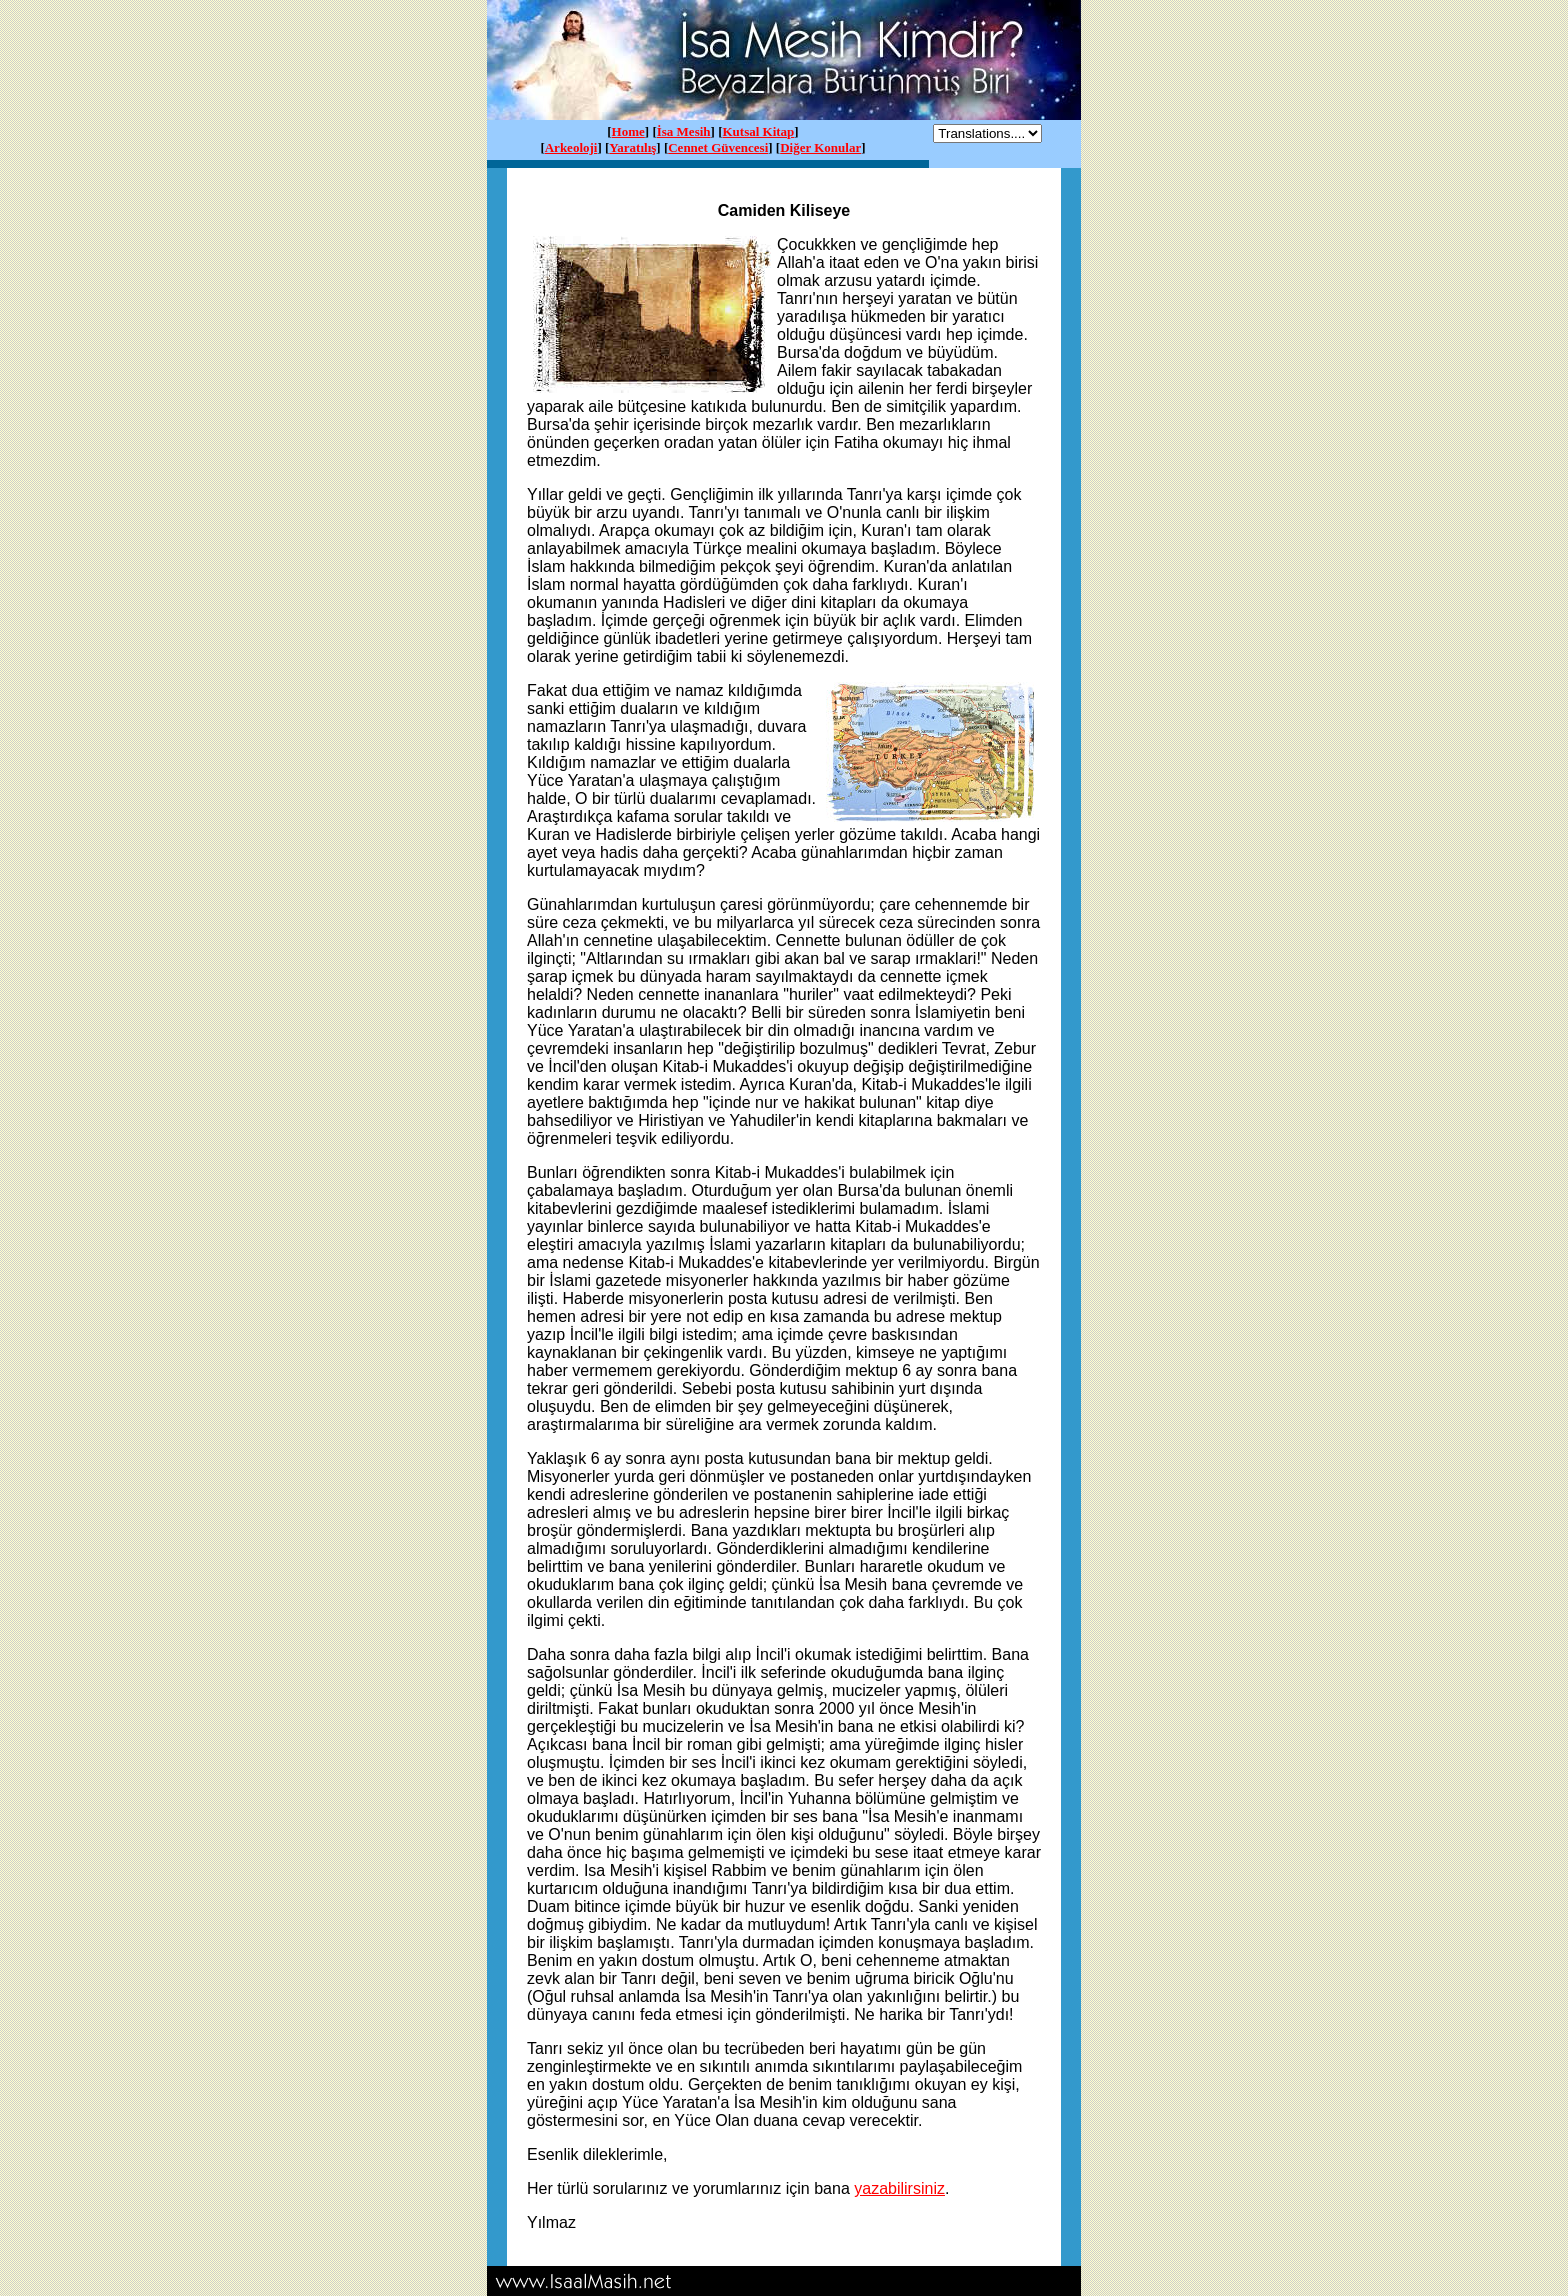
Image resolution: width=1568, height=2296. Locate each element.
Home (628, 131)
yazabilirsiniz (899, 2188)
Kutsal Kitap (758, 131)
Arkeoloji (571, 147)
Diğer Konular (820, 147)
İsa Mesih (684, 131)
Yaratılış (632, 147)
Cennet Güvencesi (718, 147)
